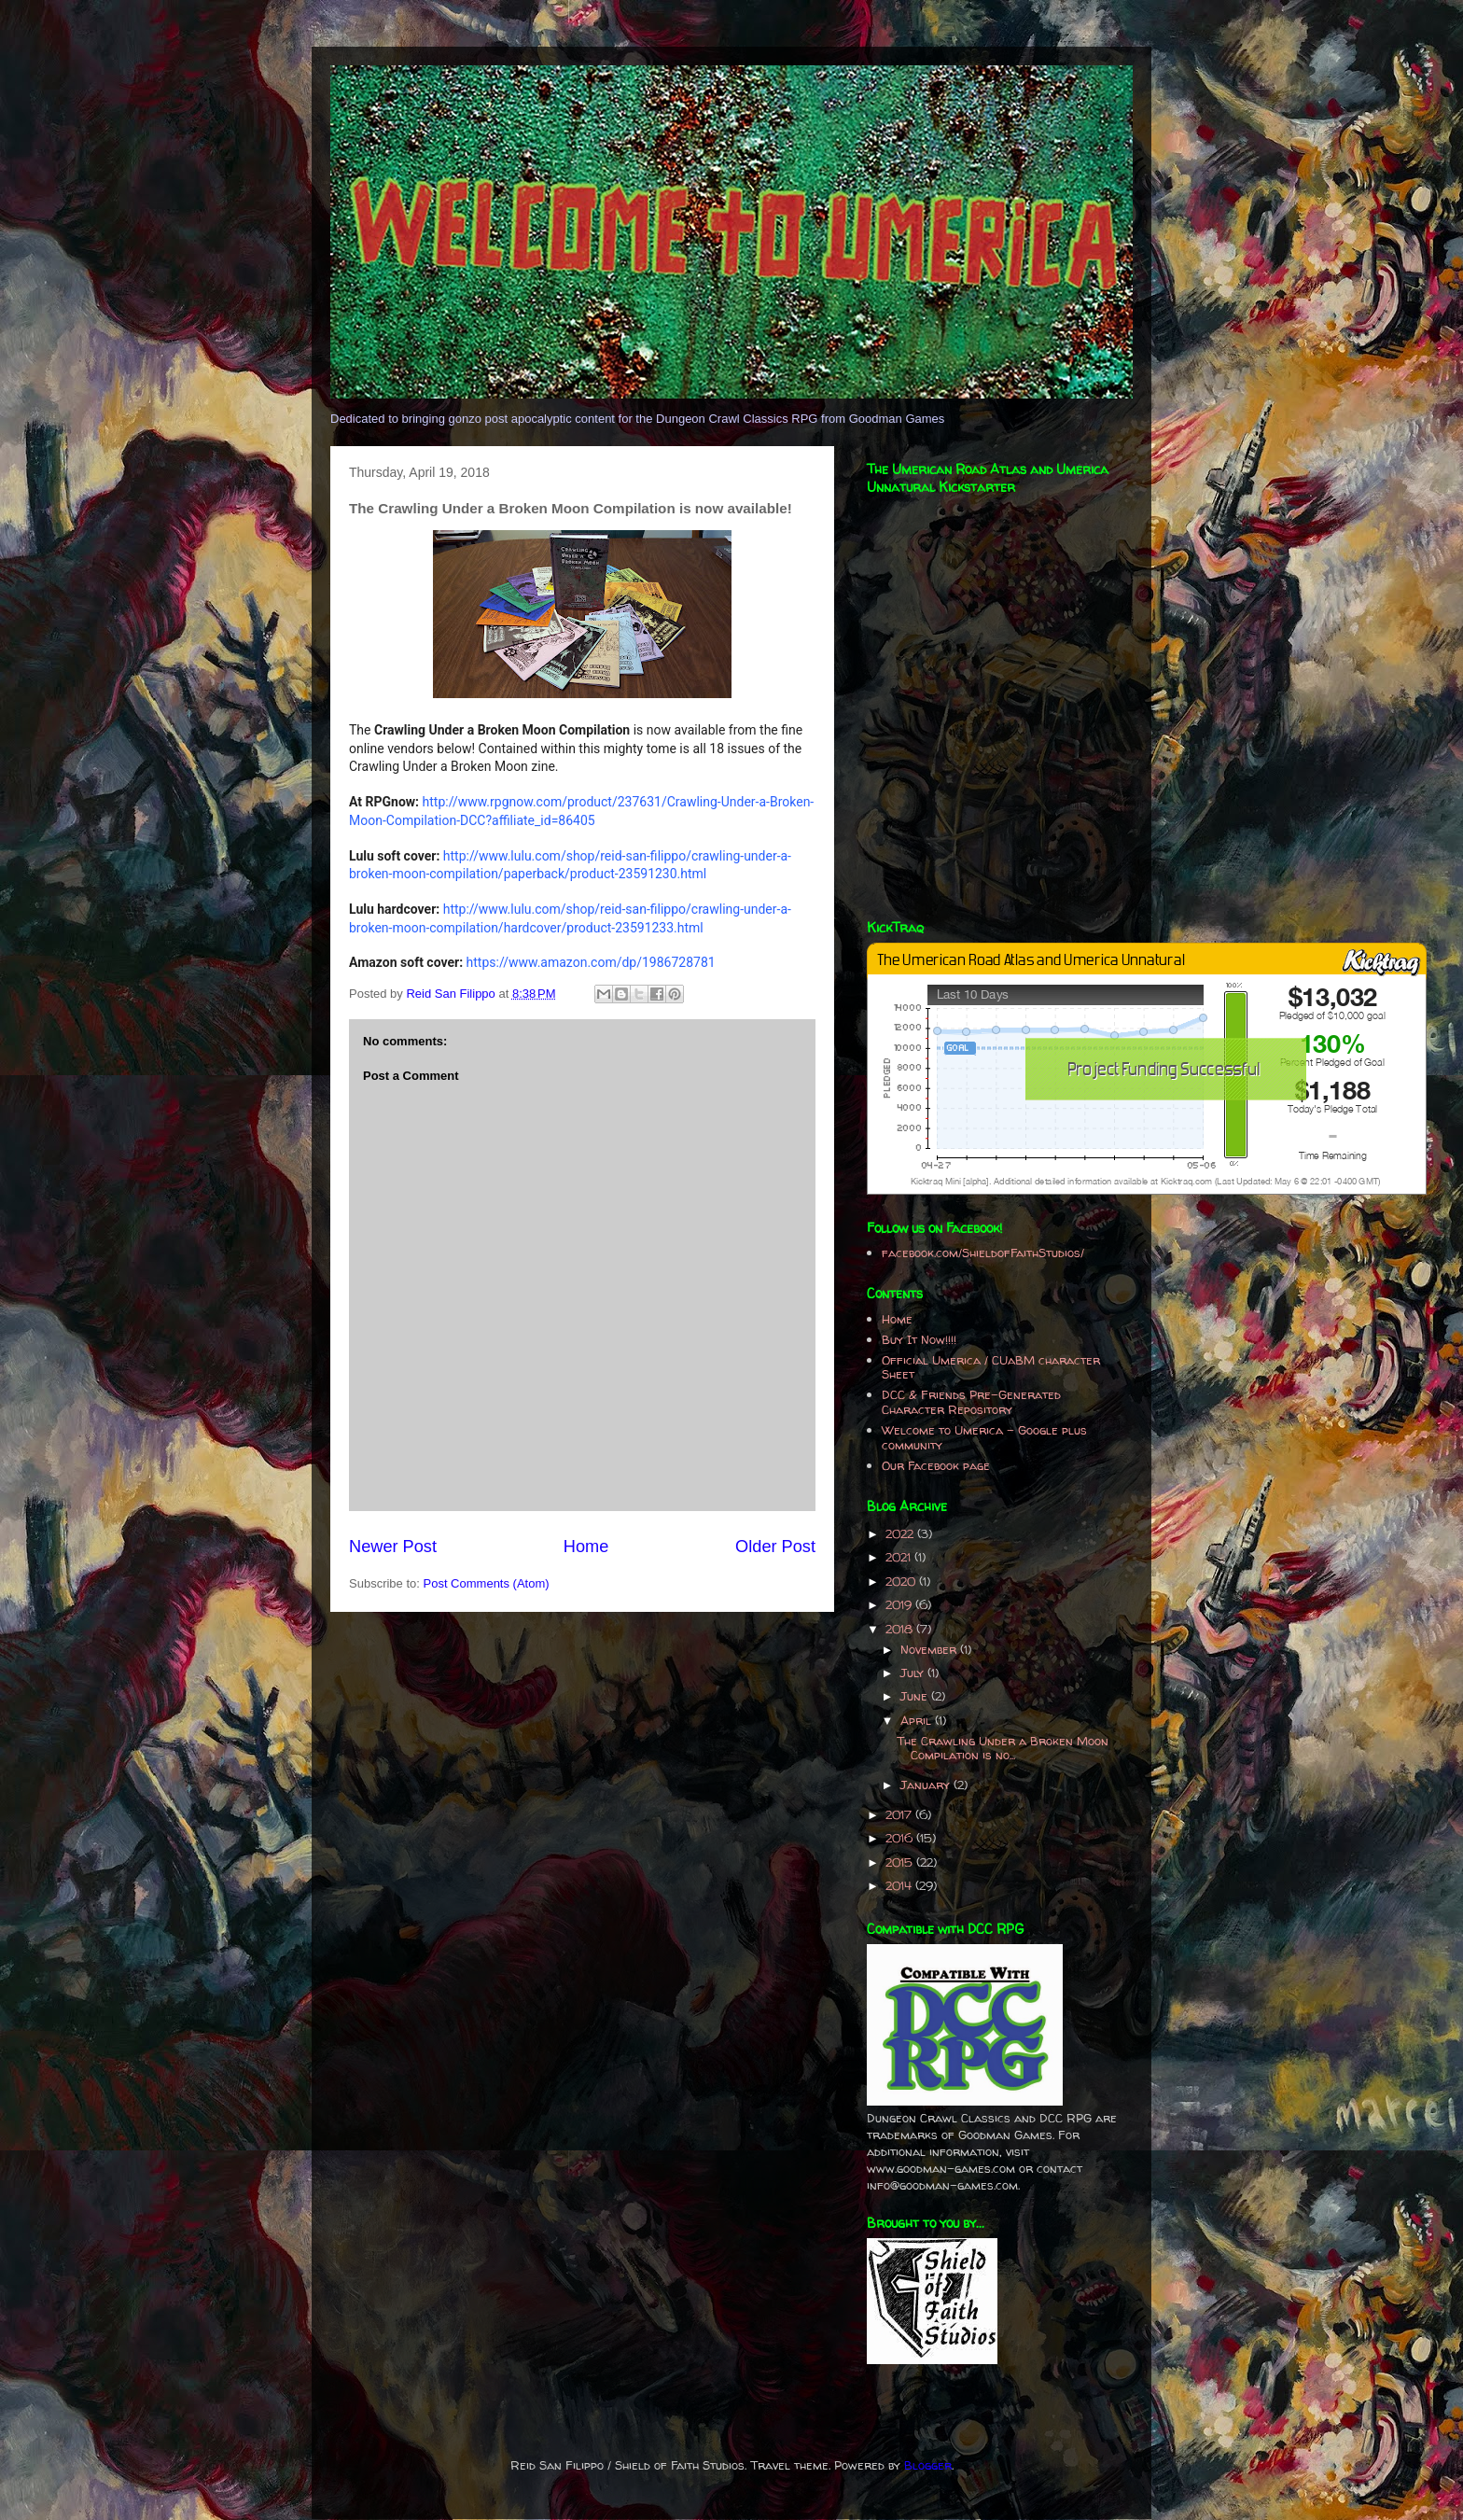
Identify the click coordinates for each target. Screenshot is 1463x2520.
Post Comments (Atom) (487, 1583)
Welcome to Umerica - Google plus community (984, 1437)
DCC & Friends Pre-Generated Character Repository (971, 1402)
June (915, 1695)
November (930, 1649)
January (927, 1784)
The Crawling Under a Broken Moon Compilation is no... (1002, 1748)
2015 (900, 1862)
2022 (901, 1533)
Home (586, 1546)
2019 (900, 1604)
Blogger (928, 2465)
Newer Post (393, 1546)
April (917, 1720)
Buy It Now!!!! (919, 1339)
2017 (900, 1814)
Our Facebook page (936, 1465)
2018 (900, 1628)
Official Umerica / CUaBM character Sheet (991, 1367)
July (913, 1672)
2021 (899, 1556)
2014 (900, 1885)
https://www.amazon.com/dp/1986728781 (591, 962)
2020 (902, 1581)
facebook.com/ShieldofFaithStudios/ (983, 1252)
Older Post (775, 1546)
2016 (900, 1837)
